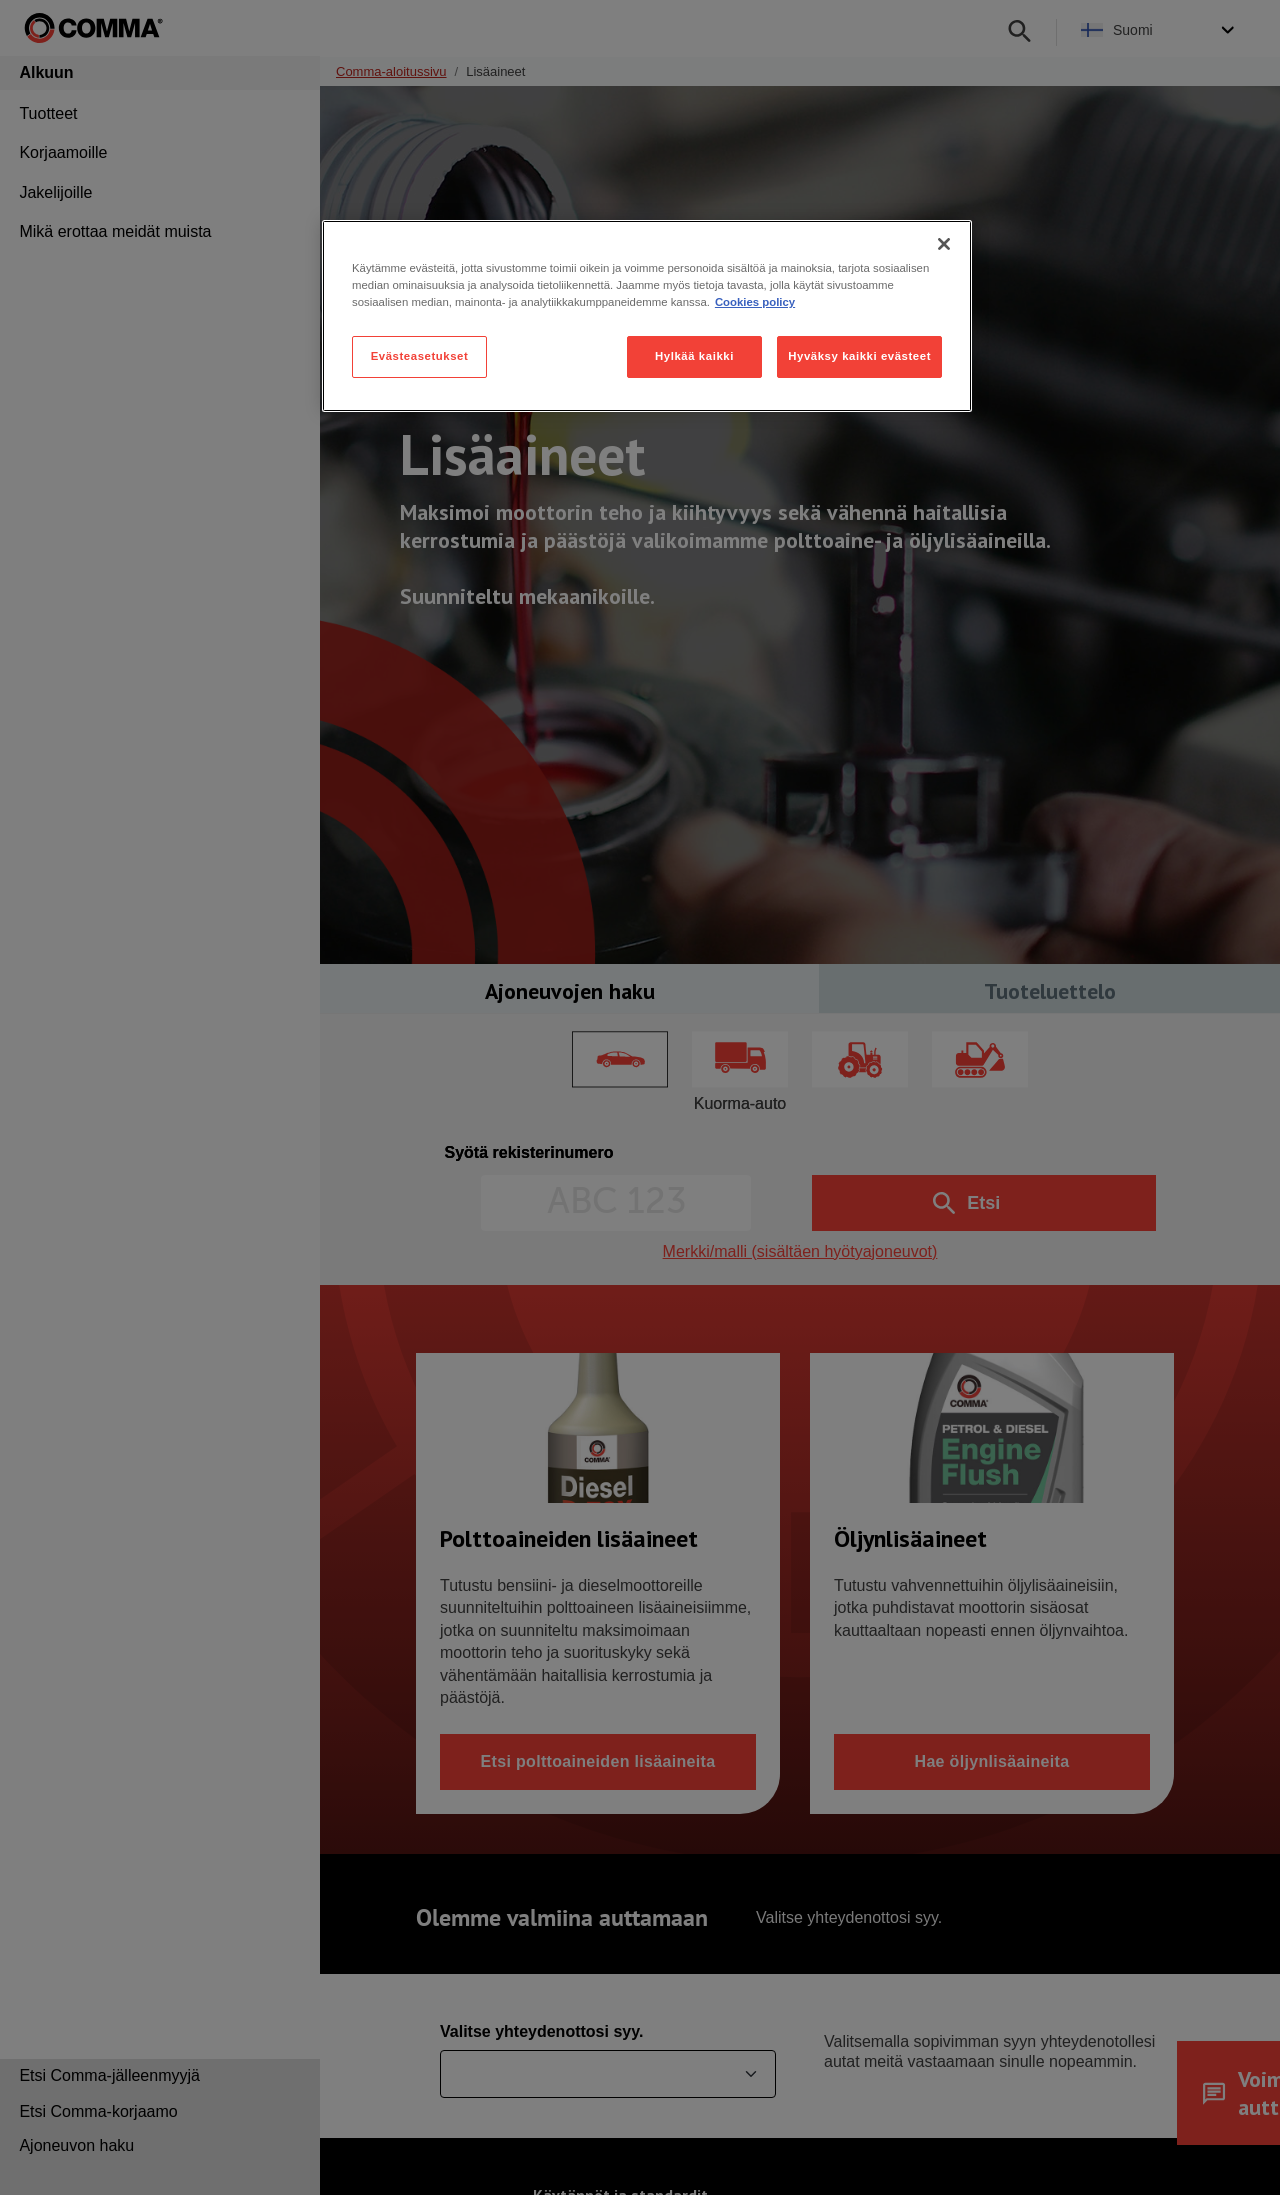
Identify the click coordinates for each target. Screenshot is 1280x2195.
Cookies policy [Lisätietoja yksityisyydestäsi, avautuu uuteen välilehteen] (755, 302)
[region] (647, 316)
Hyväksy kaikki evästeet (859, 356)
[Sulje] (944, 244)
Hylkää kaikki (694, 356)
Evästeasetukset (420, 356)
